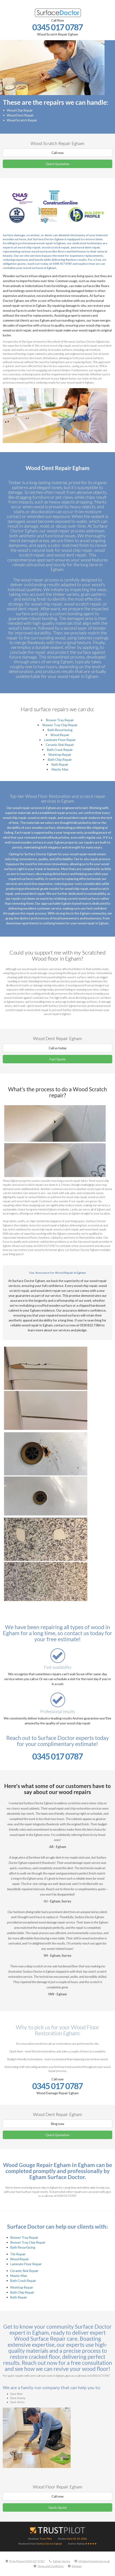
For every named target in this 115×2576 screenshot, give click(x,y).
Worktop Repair (59, 755)
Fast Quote (57, 1059)
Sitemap (74, 2566)
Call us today (58, 1048)
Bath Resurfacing (59, 730)
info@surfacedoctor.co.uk (92, 2561)
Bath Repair (59, 764)
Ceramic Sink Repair (60, 745)
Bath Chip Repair (60, 759)
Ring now (57, 2124)
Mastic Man (59, 769)
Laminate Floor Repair (60, 740)
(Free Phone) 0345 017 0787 (25, 2561)
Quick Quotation (58, 164)
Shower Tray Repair (60, 720)
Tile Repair (18, 2254)
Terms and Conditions (49, 2566)
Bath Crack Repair (60, 750)
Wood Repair (59, 735)
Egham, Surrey (59, 2561)
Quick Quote (57, 2507)
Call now (58, 153)
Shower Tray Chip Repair (60, 725)
